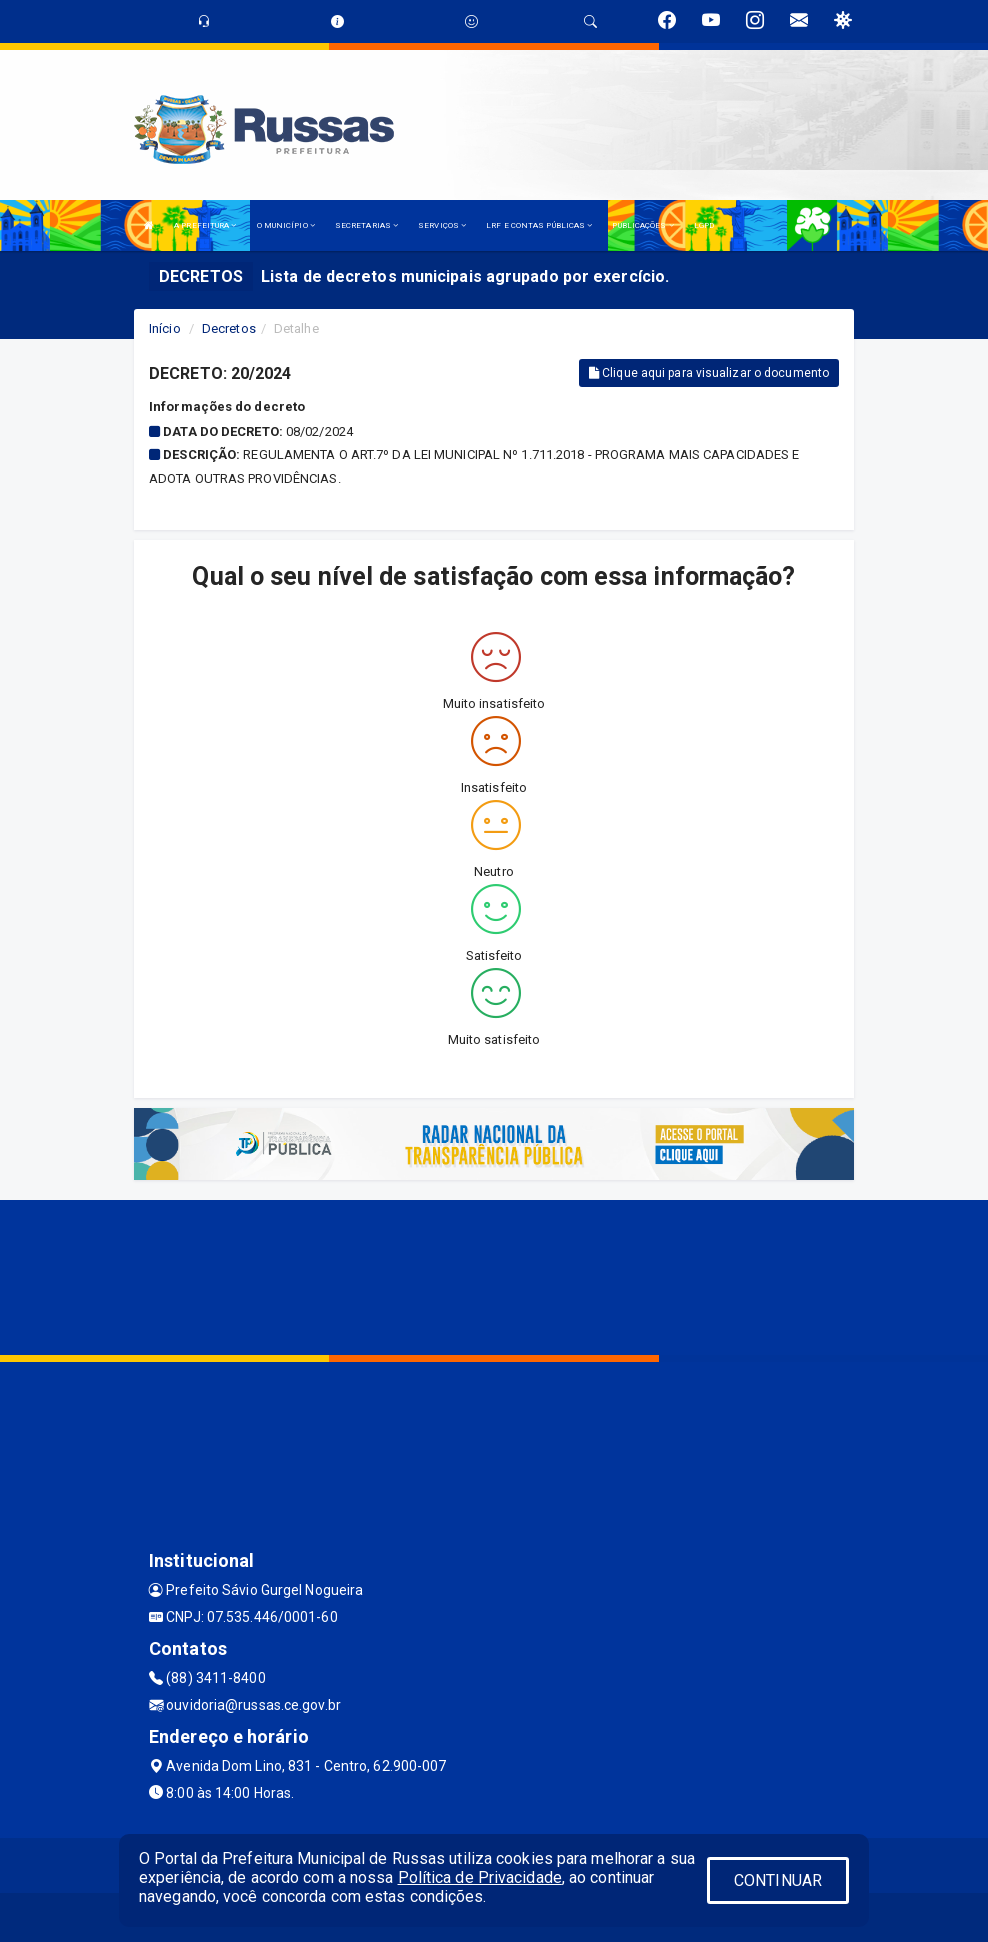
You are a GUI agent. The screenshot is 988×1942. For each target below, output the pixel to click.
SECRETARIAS (366, 225)
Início (165, 328)
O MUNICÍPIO (286, 225)
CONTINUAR (778, 1880)
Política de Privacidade (480, 1877)
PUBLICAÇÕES (642, 225)
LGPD (704, 225)
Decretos (229, 328)
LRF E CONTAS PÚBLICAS (539, 225)
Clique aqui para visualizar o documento (709, 373)
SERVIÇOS (442, 225)
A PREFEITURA (205, 225)
